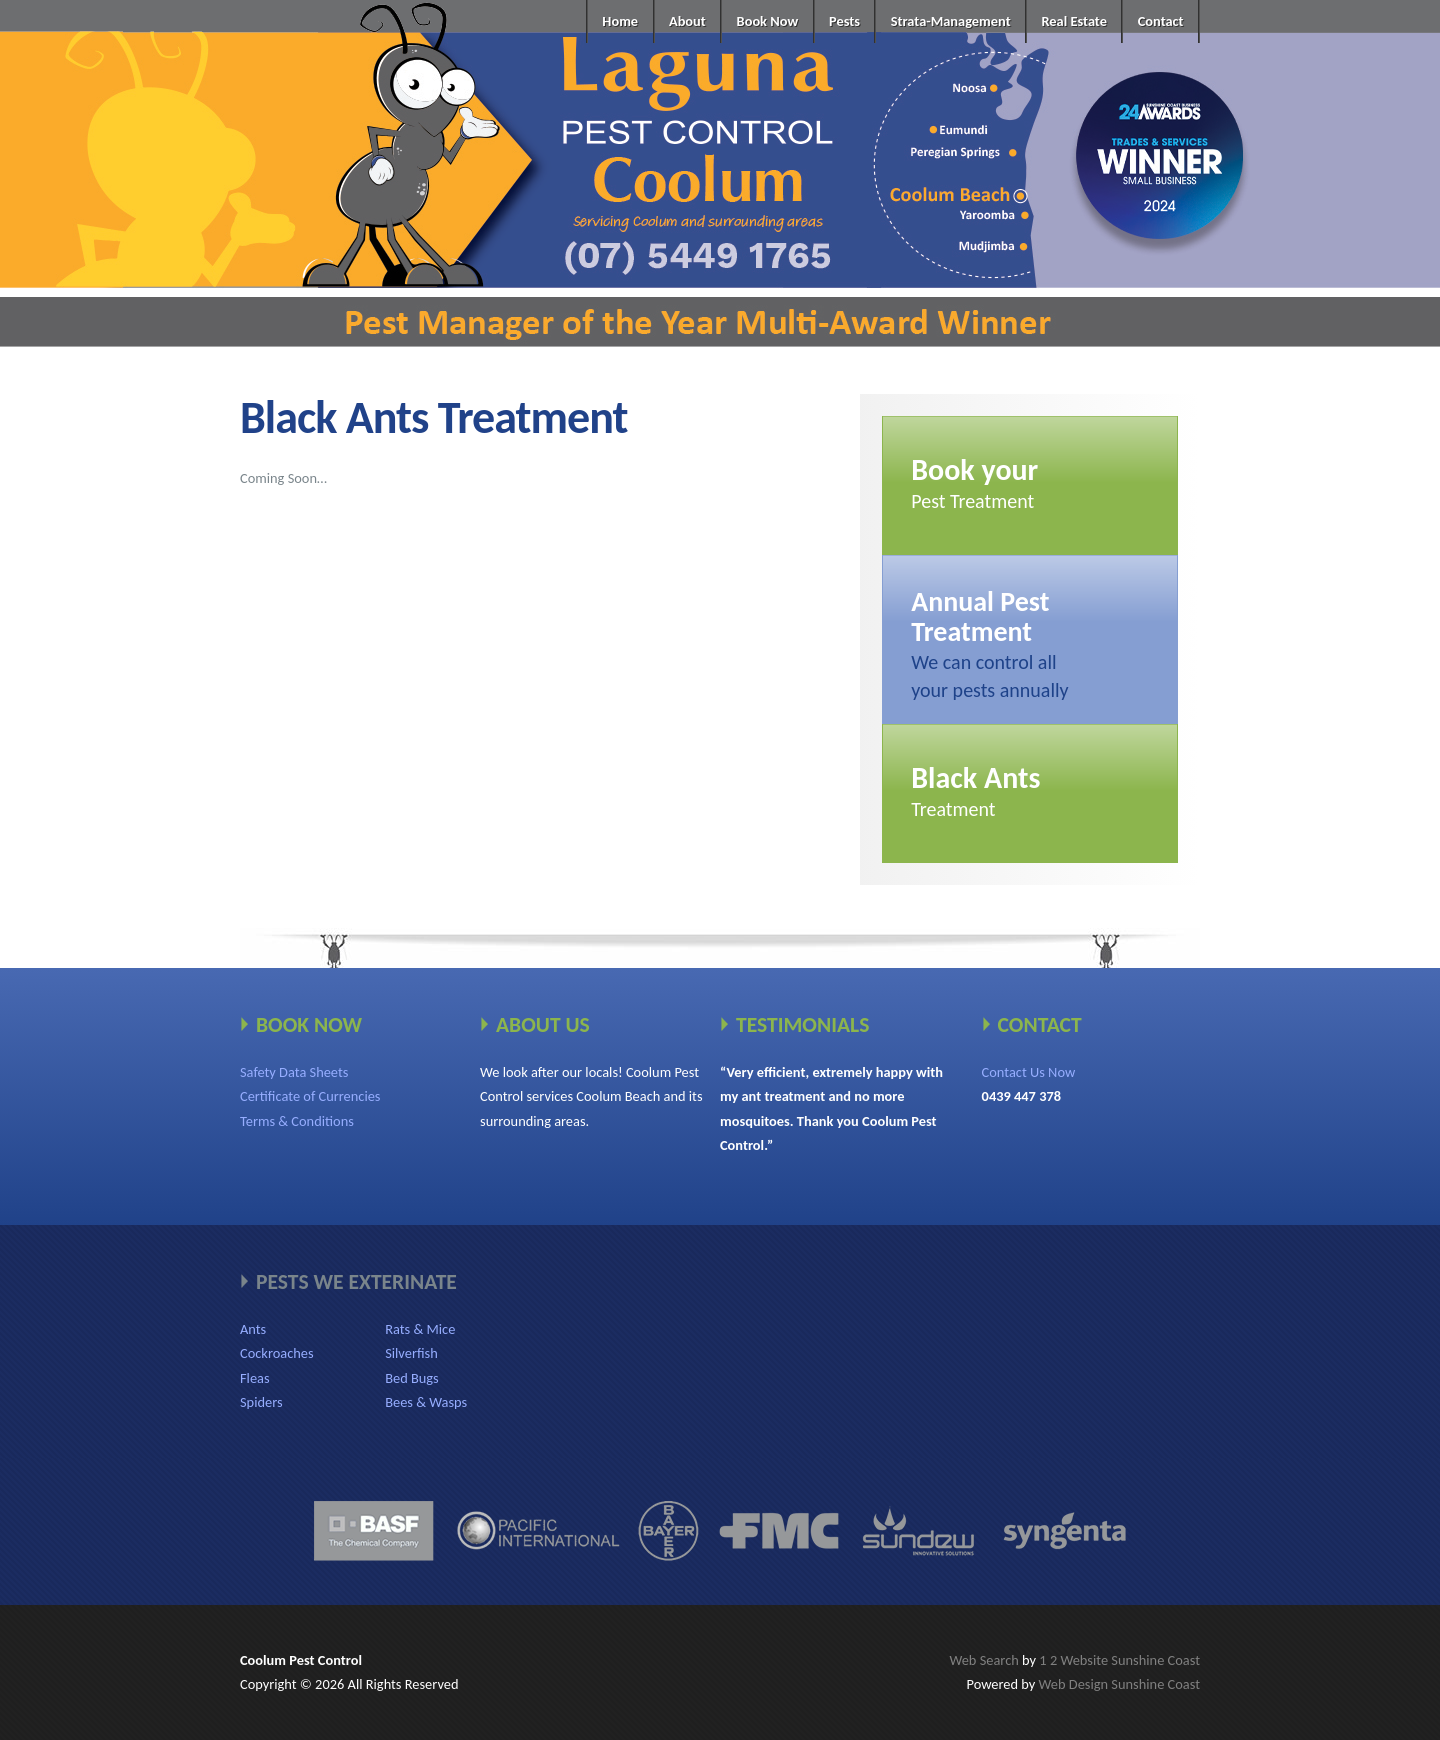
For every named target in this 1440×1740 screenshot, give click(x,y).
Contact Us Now (1029, 1072)
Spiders (261, 1402)
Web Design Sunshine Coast (1119, 1684)
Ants (253, 1329)
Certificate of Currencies (310, 1096)
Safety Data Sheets (294, 1072)
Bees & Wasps (426, 1402)
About (687, 21)
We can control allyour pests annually (989, 643)
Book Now (768, 21)
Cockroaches (277, 1353)
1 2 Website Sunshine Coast (1119, 1660)
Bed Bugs (412, 1378)
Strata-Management (951, 21)
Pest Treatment (974, 482)
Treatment (975, 790)
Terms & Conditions (297, 1121)
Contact (1161, 21)
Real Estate (1074, 21)
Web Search (983, 1660)
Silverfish (411, 1353)
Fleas (255, 1378)
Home (620, 21)
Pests (844, 21)
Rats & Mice (420, 1329)
